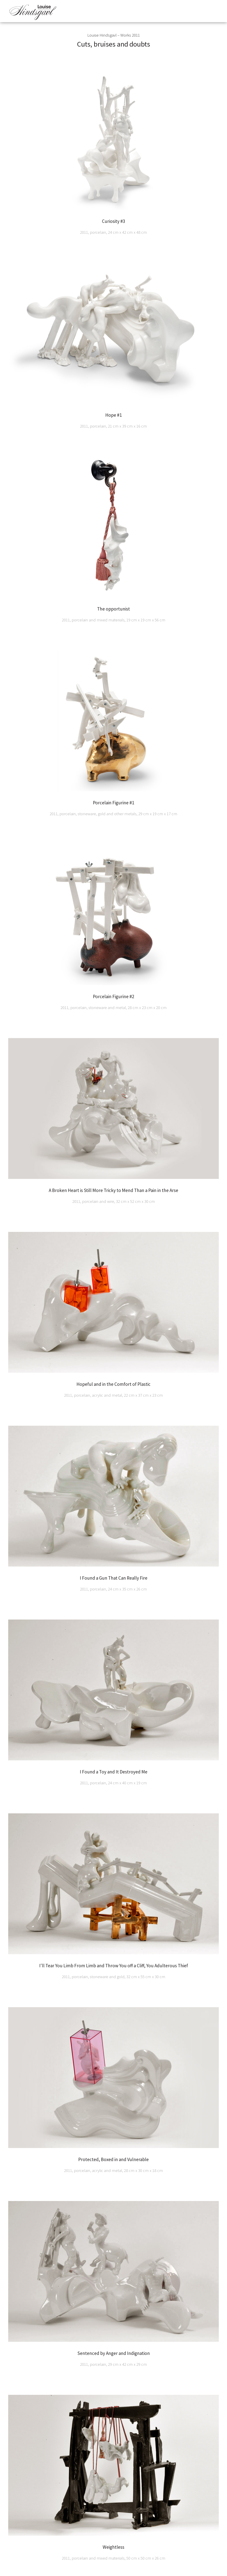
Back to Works (113, 2560)
